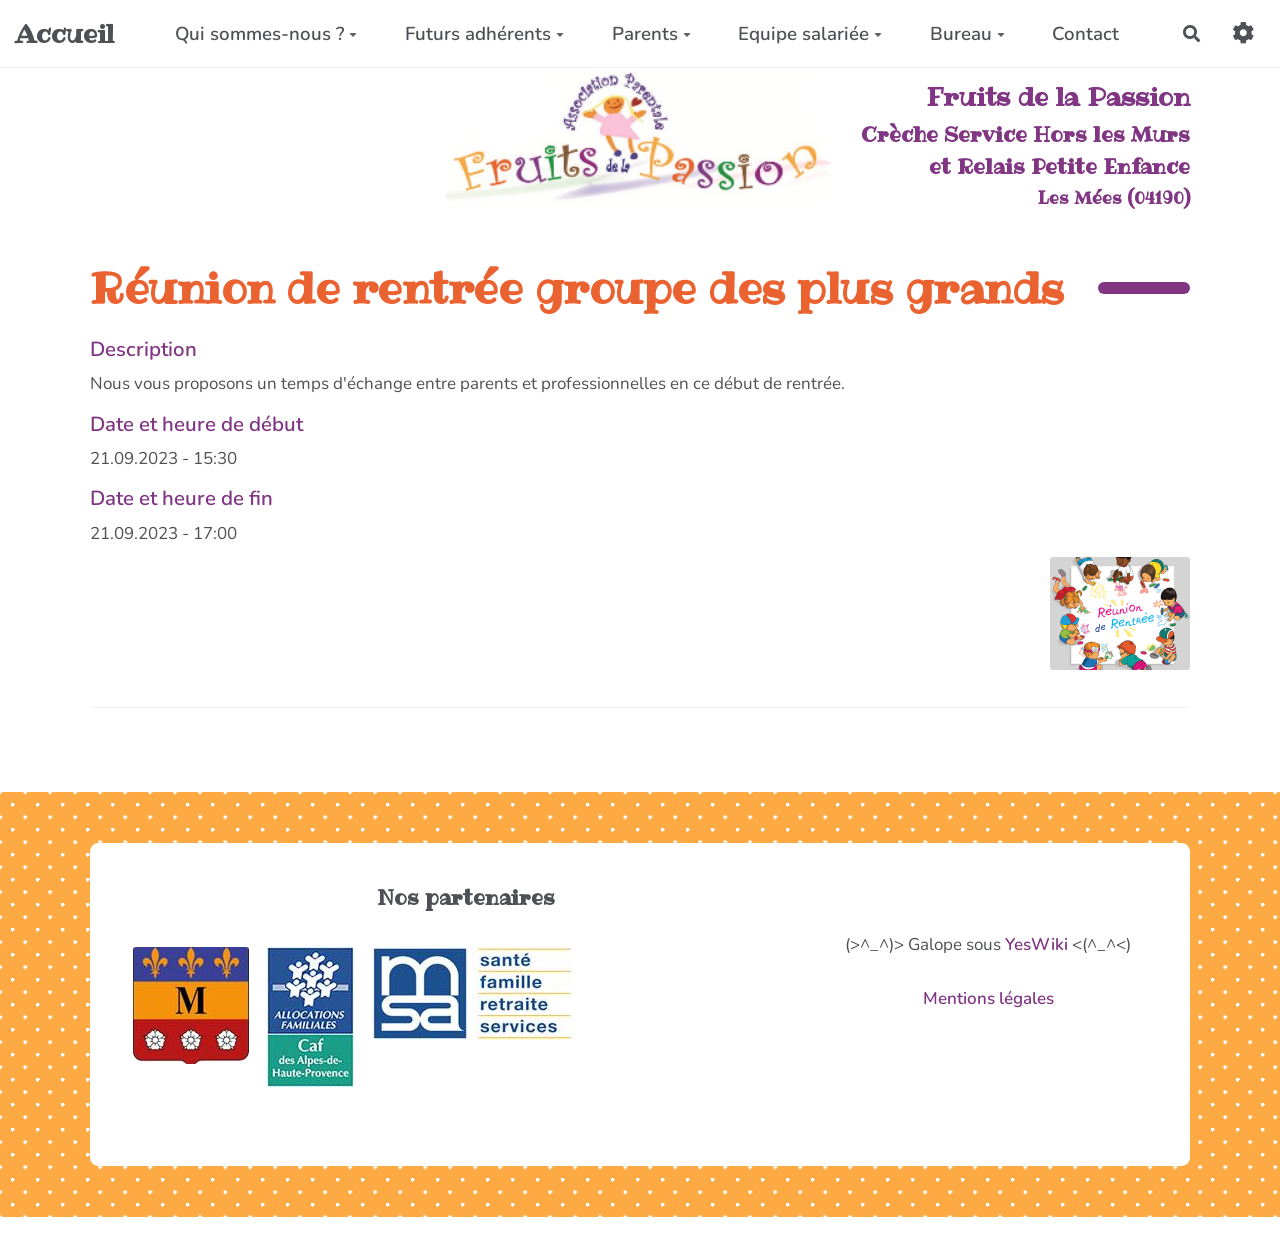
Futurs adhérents (484, 34)
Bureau (967, 34)
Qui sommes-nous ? (266, 34)
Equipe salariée (810, 34)
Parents (651, 34)
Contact (1085, 34)
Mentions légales (988, 998)
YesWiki (1036, 944)
